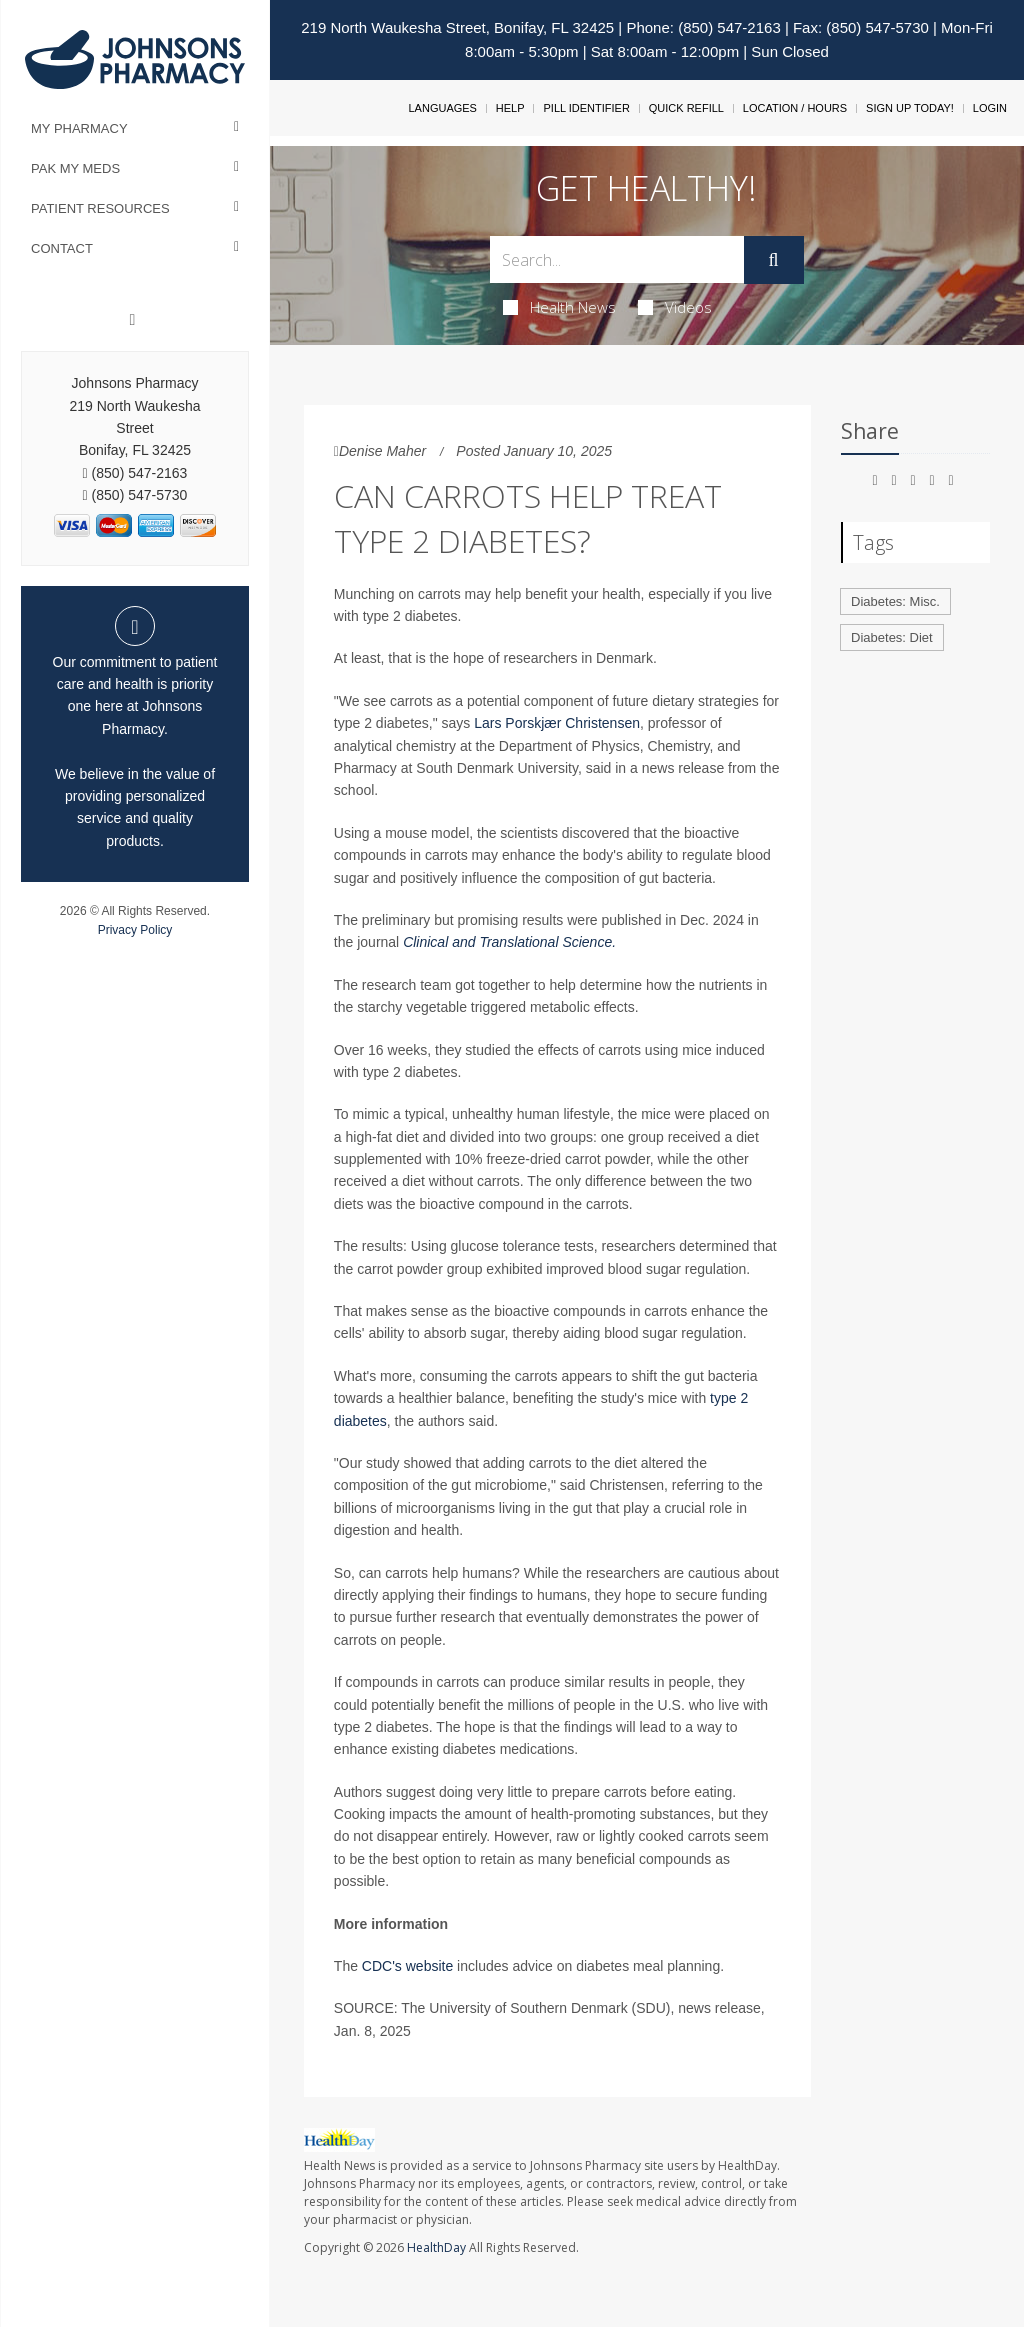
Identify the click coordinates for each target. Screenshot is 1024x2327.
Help (510, 108)
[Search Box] (616, 259)
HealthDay (436, 2247)
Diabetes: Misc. (895, 601)
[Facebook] (133, 320)
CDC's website (407, 1966)
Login (990, 108)
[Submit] (774, 260)
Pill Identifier (586, 108)
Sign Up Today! (910, 108)
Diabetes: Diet (892, 637)
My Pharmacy (79, 128)
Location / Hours (795, 108)
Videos (675, 307)
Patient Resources (100, 208)
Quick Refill (686, 108)
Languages (442, 108)
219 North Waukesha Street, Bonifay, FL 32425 (457, 27)
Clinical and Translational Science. (509, 942)
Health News (559, 307)
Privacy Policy (135, 930)
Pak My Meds (75, 168)
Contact (62, 248)
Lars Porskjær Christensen (557, 723)
